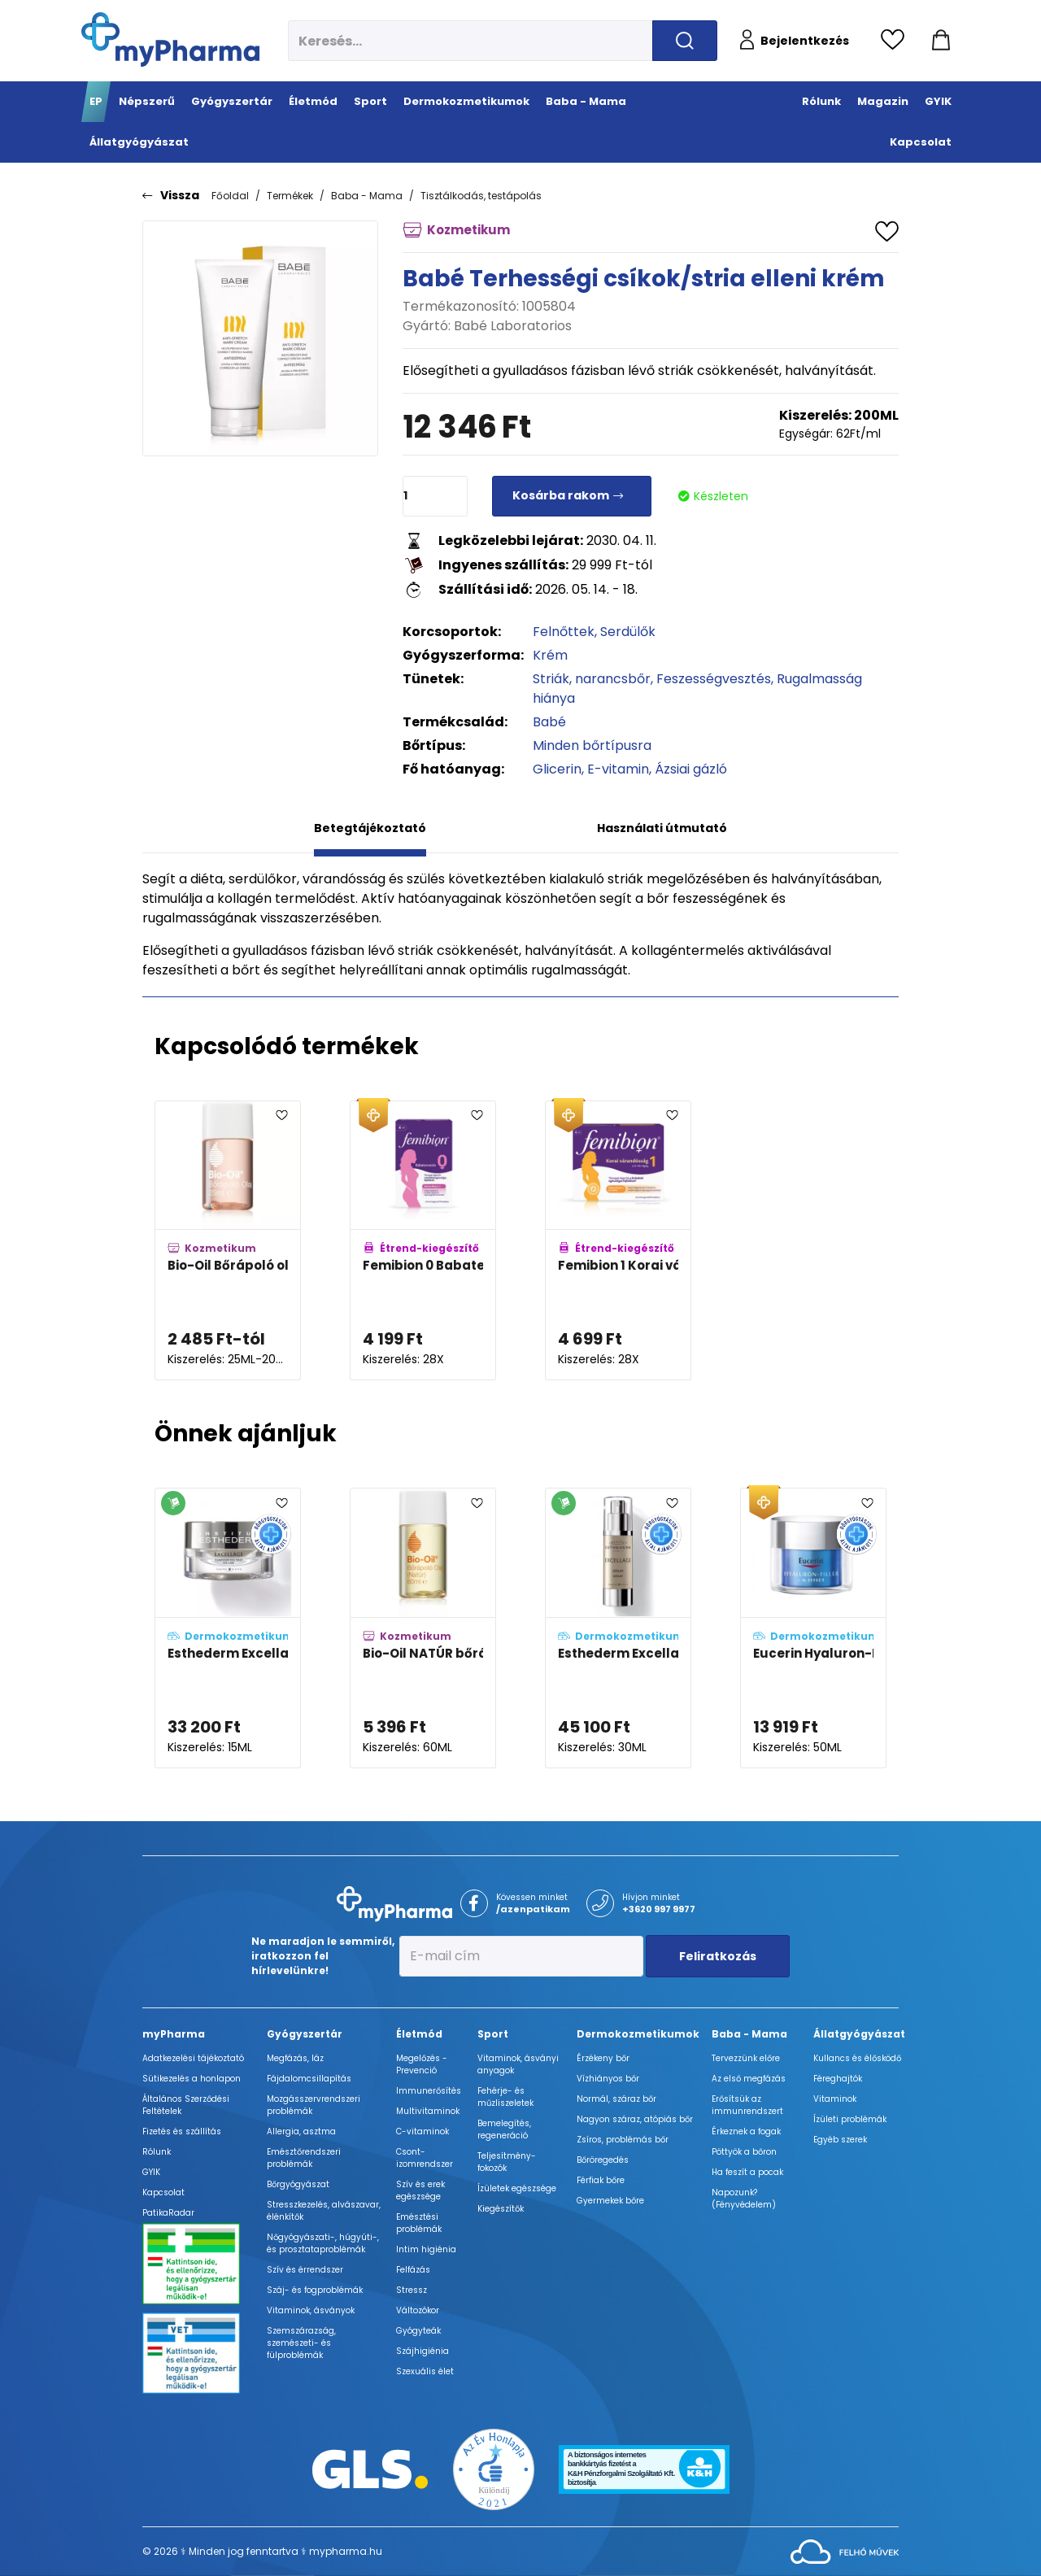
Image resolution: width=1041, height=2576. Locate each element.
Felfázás (413, 2270)
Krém (550, 655)
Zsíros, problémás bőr (623, 2140)
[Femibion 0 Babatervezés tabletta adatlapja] (423, 1241)
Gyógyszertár (304, 2034)
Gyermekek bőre (610, 2201)
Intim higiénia (426, 2249)
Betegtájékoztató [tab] (370, 828)
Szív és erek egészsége (420, 2190)
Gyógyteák (418, 2331)
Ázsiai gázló (691, 769)
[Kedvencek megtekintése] (896, 40)
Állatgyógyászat (859, 2034)
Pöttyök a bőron (744, 2152)
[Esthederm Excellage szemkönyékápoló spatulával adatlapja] (228, 1628)
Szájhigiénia (422, 2351)
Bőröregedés (603, 2160)
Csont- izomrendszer (424, 2158)
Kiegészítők (500, 2209)
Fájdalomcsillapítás (309, 2079)
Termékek (290, 196)
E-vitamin (618, 769)
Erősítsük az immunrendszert (747, 2105)
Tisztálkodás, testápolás (481, 196)
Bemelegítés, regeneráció (504, 2129)
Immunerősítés (428, 2091)
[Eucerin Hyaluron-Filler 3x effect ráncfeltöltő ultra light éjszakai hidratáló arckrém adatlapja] (813, 1628)
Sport (492, 2034)
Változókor (417, 2310)
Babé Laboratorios (513, 325)
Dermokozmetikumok (638, 2034)
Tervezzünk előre (746, 2058)
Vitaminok (834, 2099)
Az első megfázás (749, 2079)
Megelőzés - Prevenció (421, 2064)
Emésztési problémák (419, 2223)
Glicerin (557, 769)
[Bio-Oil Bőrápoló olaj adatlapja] (228, 1241)
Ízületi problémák (849, 2119)
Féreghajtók (837, 2079)
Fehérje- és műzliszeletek (505, 2097)
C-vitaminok (422, 2131)
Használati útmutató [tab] (662, 828)
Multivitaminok (428, 2111)
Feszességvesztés (713, 678)
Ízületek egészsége (516, 2188)
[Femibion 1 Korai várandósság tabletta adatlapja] (618, 1241)
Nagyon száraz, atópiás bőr (635, 2119)
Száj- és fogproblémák (315, 2290)
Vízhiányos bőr (608, 2079)
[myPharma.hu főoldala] (170, 39)
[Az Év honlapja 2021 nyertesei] (493, 2468)
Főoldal (230, 196)
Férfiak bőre (601, 2180)
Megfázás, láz (295, 2058)
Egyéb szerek (840, 2140)
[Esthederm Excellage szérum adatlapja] (618, 1628)
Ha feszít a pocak (747, 2172)
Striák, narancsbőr (592, 678)
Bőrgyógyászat (298, 2184)
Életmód (419, 2034)
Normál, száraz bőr (616, 2099)
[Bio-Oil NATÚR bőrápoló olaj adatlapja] (423, 1628)
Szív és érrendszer (305, 2270)
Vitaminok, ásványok (311, 2310)
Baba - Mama (367, 196)
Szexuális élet (425, 2371)
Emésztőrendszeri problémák (304, 2158)
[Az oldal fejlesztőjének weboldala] (845, 2550)
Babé (549, 722)
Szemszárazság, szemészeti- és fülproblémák (301, 2343)
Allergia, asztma (301, 2131)
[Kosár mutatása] (941, 40)
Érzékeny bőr (603, 2058)
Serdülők (628, 631)
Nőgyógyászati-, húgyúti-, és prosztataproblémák (323, 2243)
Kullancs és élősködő (857, 2058)
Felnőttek (564, 631)
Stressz (411, 2290)
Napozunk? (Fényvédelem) (744, 2198)
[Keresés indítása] (684, 40)
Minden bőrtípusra (592, 745)
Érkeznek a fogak (746, 2131)
